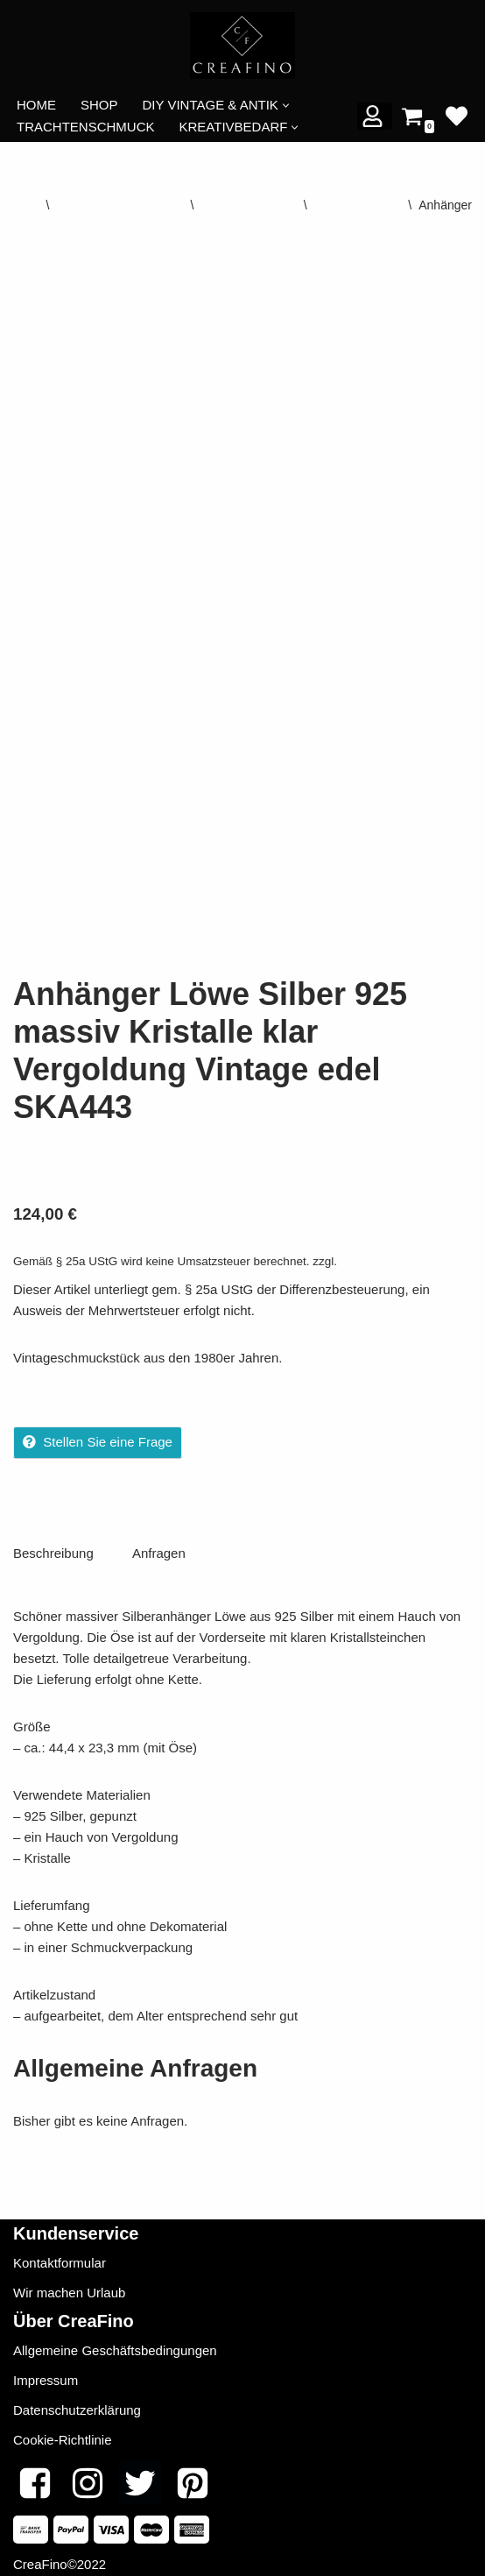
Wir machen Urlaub (69, 2286)
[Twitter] (140, 2477)
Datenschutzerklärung (77, 2403)
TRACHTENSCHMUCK (86, 126)
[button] (286, 106)
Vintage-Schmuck (248, 205)
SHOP (99, 104)
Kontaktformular (59, 2256)
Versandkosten (379, 1255)
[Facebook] (35, 2477)
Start (26, 205)
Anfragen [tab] (159, 1546)
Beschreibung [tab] (53, 1546)
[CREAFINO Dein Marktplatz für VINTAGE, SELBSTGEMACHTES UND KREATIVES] (242, 45)
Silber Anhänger (358, 205)
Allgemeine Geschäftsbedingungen (115, 2344)
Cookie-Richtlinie (62, 2433)
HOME (36, 104)
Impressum (45, 2374)
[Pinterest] (192, 2477)
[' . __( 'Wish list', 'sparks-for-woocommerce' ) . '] (456, 116)
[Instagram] (87, 2477)
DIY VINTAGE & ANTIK (119, 205)
